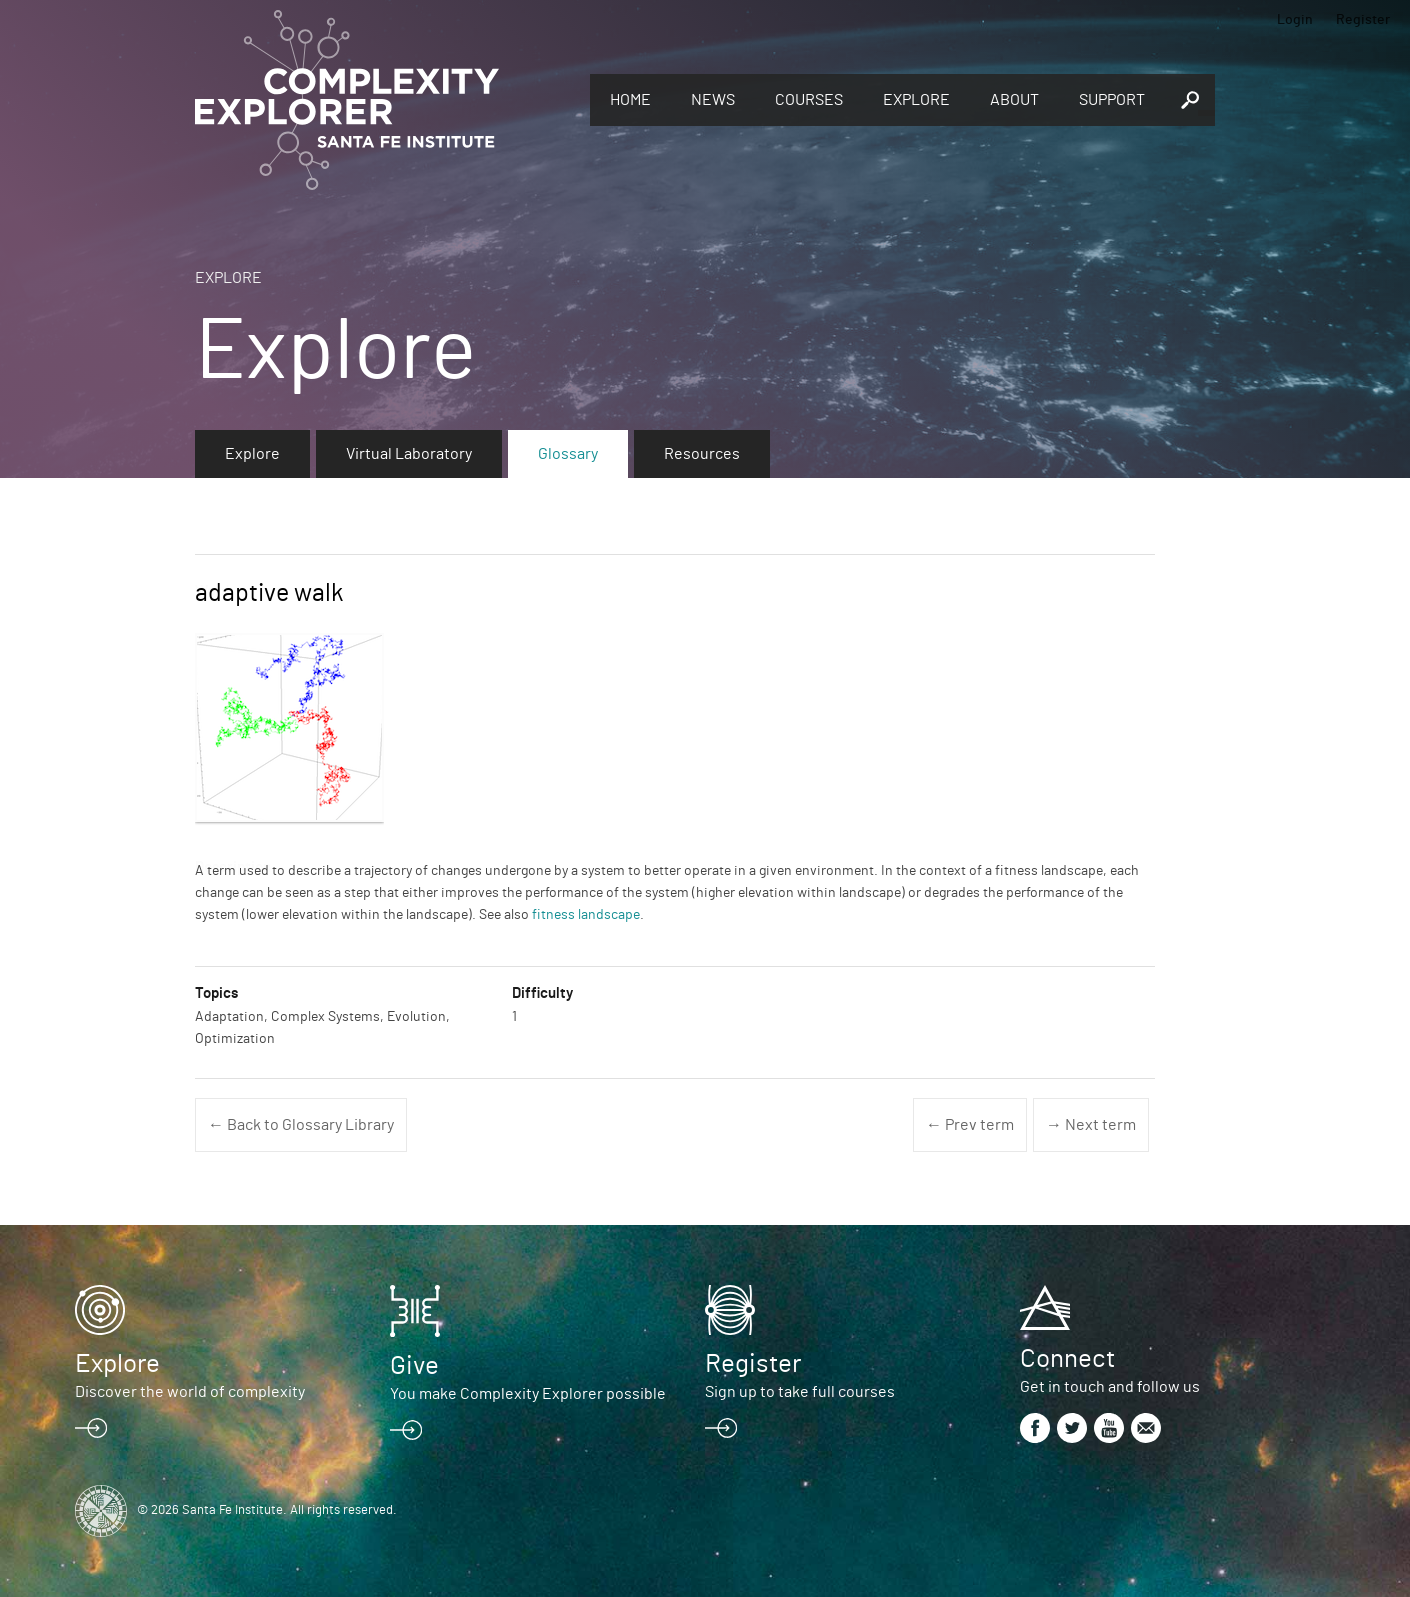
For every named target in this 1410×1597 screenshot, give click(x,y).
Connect (1067, 1359)
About (1014, 100)
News (713, 100)
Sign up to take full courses (800, 1392)
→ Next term (1091, 1125)
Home (630, 100)
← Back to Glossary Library (301, 1125)
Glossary (568, 454)
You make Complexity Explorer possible (528, 1394)
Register (1363, 20)
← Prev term (970, 1125)
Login (1295, 20)
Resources (702, 454)
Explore (916, 100)
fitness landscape (586, 915)
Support (1112, 100)
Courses (809, 100)
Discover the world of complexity (190, 1392)
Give (414, 1366)
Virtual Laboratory (409, 454)
